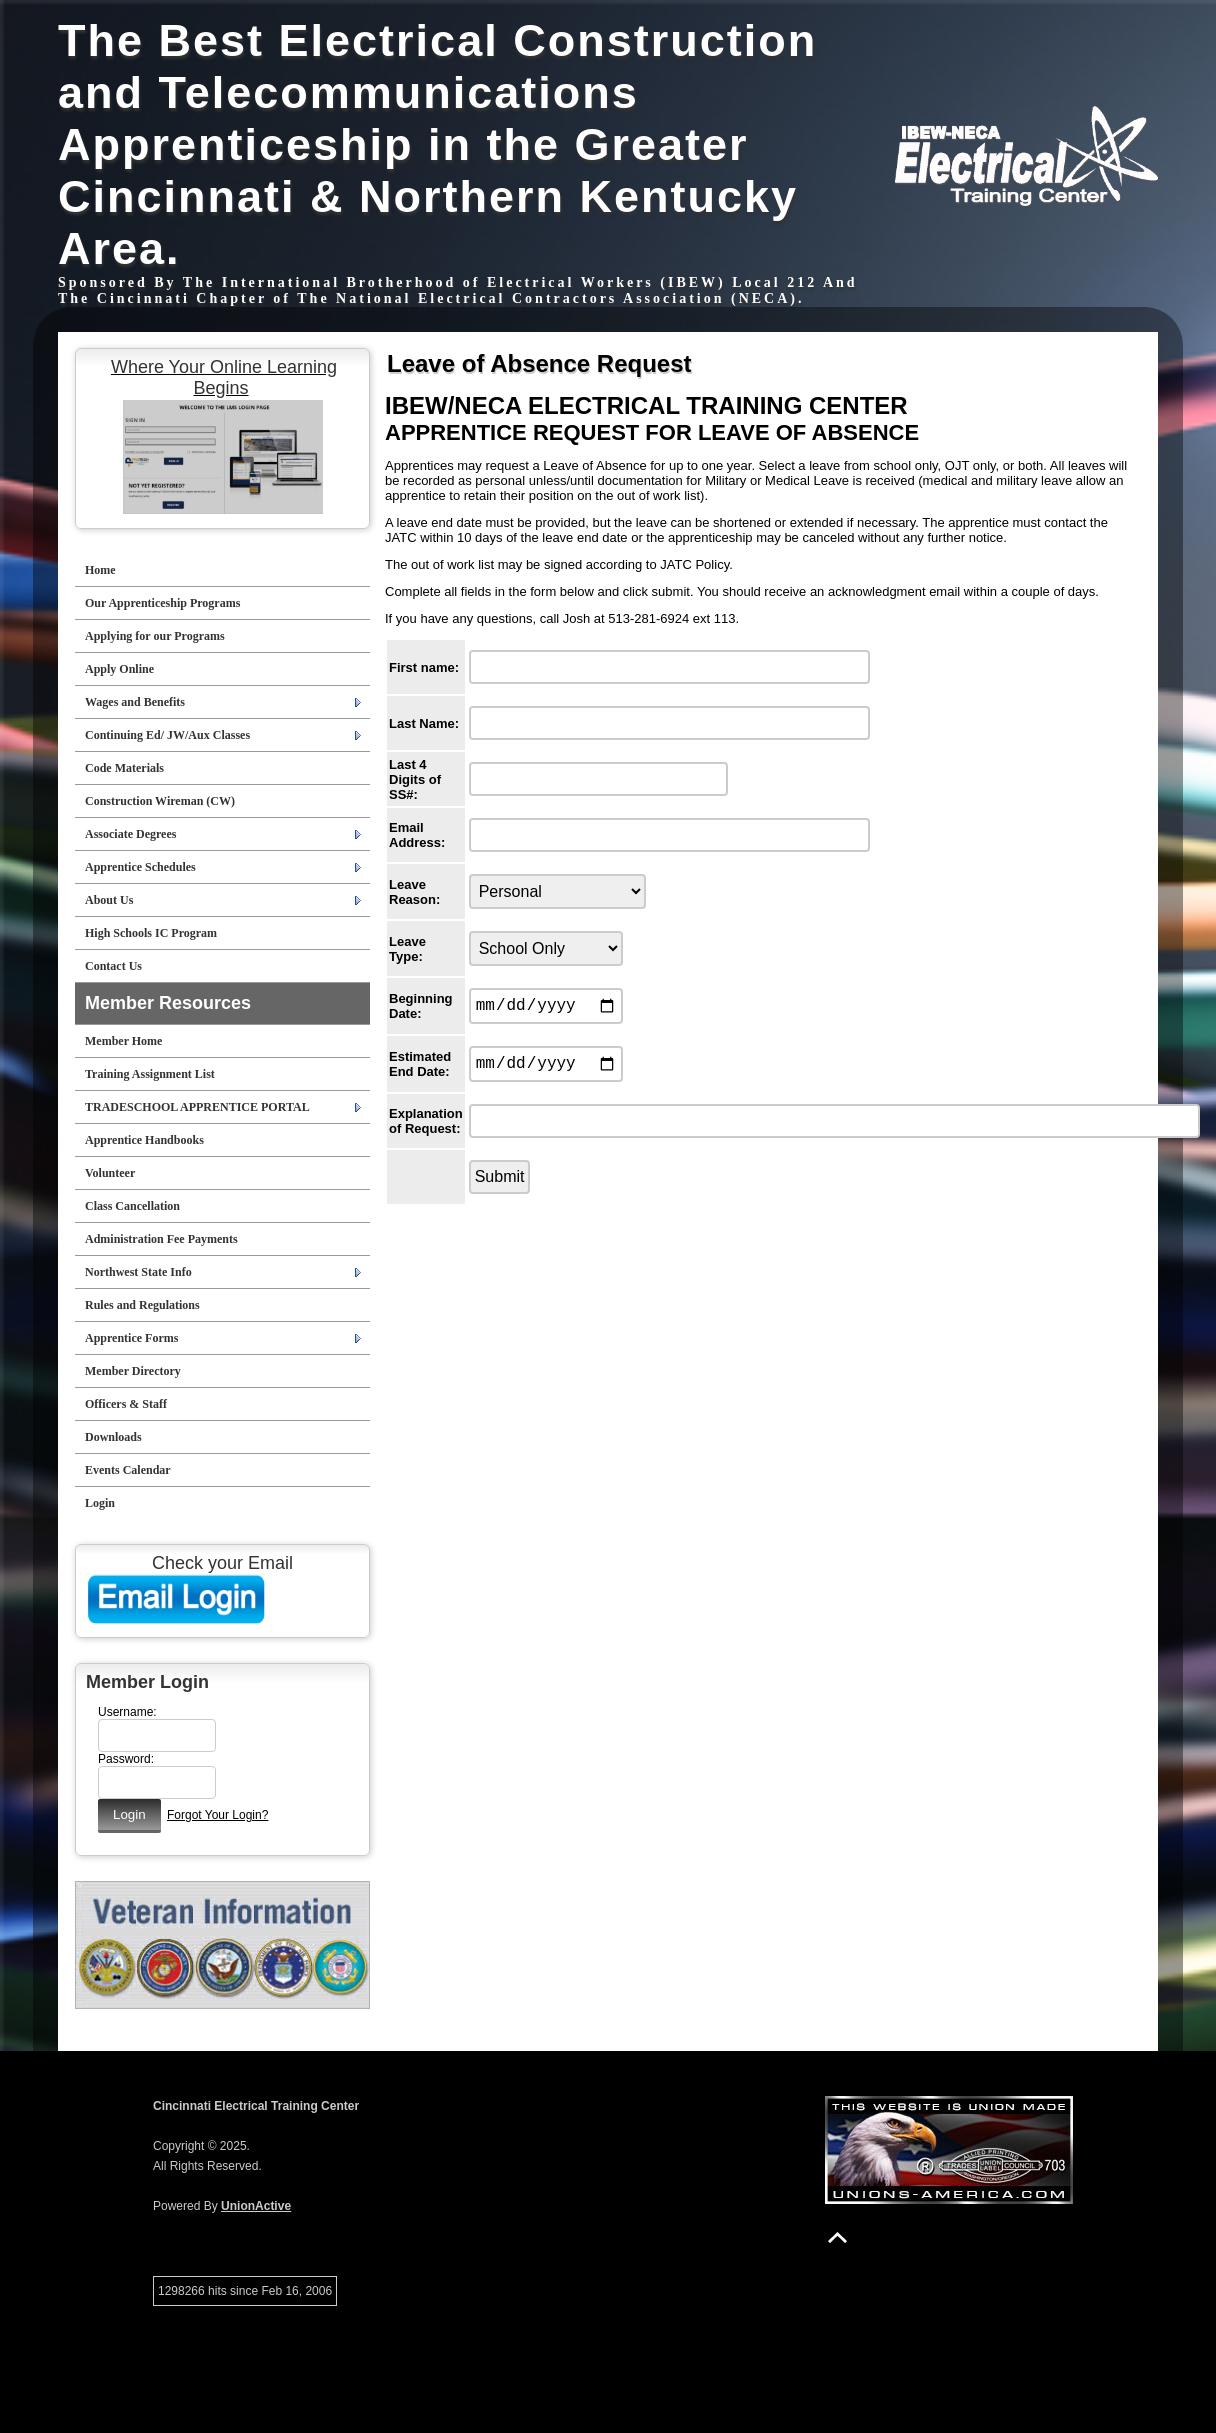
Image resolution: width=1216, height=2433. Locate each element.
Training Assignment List (150, 1074)
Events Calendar (128, 1470)
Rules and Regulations (142, 1305)
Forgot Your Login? (217, 1815)
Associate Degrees (130, 834)
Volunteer (110, 1173)
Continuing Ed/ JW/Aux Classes (167, 735)
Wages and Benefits (135, 702)
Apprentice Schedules (140, 867)
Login (100, 1503)
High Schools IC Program (151, 933)
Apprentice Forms (131, 1338)
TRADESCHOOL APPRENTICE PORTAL (197, 1107)
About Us (109, 900)
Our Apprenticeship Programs (162, 603)
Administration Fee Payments (161, 1239)
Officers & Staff (126, 1404)
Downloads (113, 1437)
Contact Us (113, 966)
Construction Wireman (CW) (160, 801)
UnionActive (256, 2206)
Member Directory (133, 1371)
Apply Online (119, 669)
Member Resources (168, 1003)
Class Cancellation (132, 1206)
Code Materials (124, 768)
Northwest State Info (138, 1272)
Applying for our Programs (155, 636)
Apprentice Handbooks (144, 1140)
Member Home (123, 1041)
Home (100, 570)
